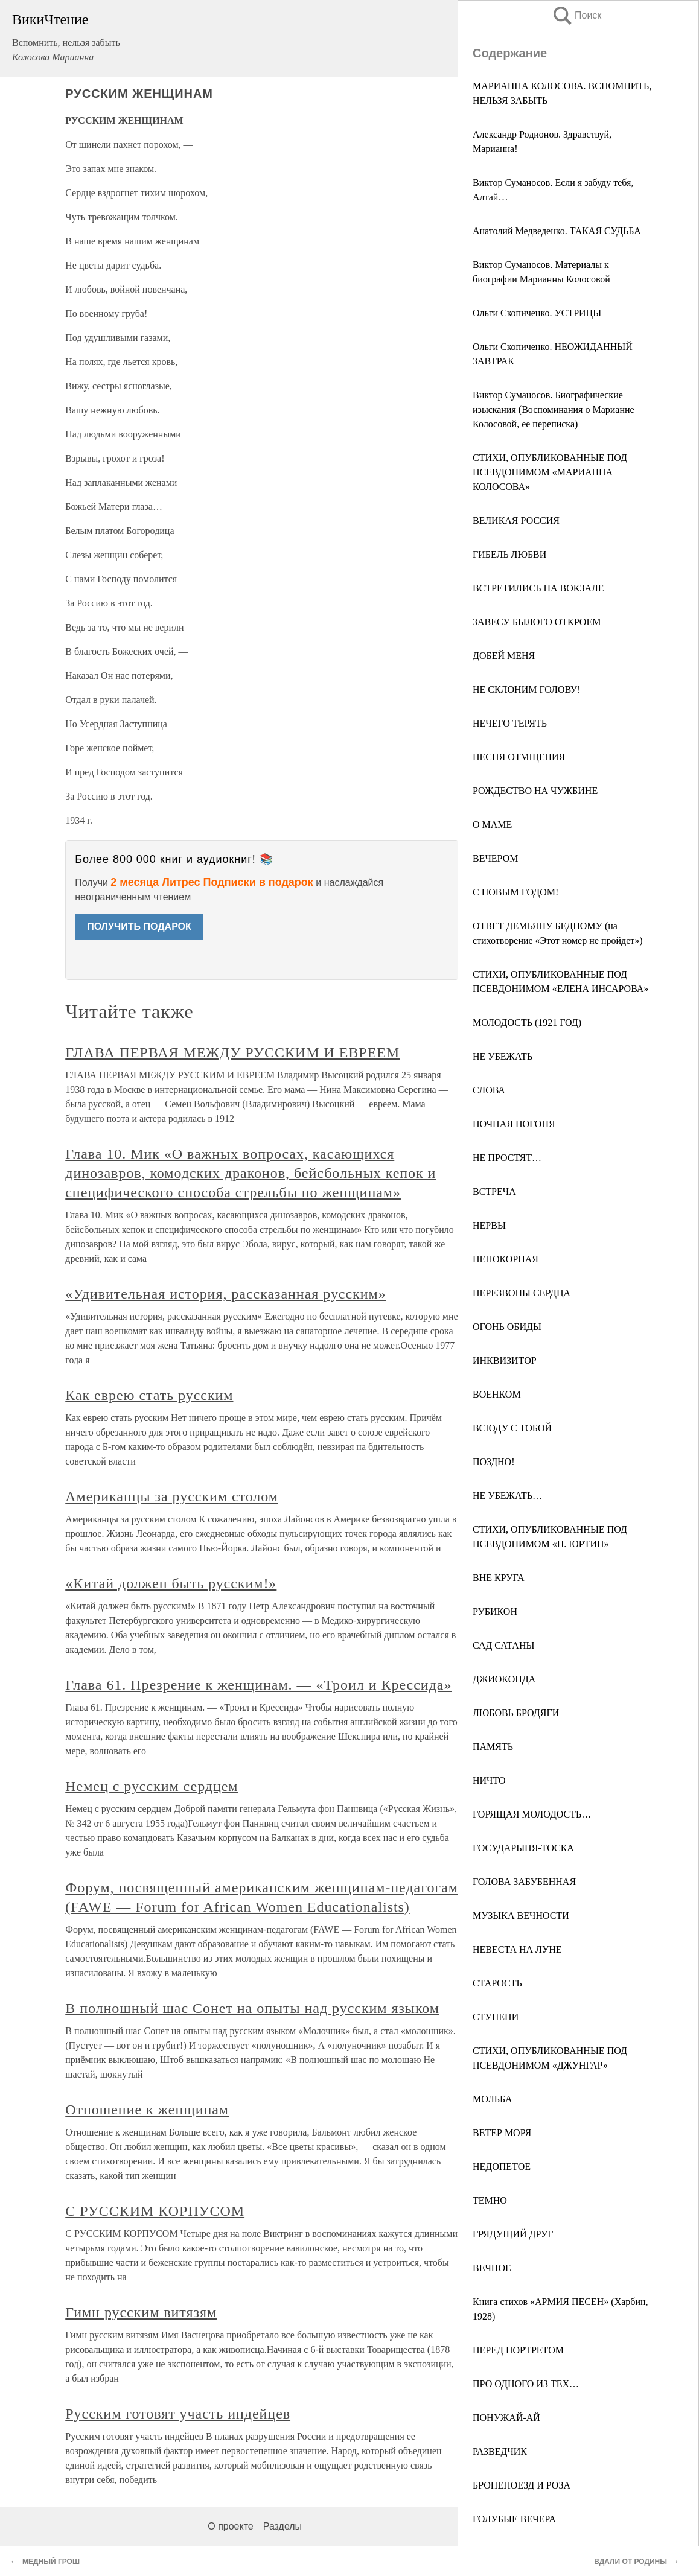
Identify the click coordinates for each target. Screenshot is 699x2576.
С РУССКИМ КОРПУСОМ (154, 2211)
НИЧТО (489, 1780)
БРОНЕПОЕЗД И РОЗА (521, 2485)
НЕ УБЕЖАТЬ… (507, 1495)
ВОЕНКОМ (497, 1394)
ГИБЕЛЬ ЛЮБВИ (509, 554)
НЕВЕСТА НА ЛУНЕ (517, 1949)
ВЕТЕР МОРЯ (502, 2133)
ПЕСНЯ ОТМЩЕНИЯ (519, 757)
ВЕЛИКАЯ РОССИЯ (516, 520)
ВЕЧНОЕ (492, 2268)
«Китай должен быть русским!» (170, 1583)
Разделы (282, 2526)
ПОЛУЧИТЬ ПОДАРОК (139, 926)
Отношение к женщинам (147, 2109)
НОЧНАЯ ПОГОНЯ (514, 1124)
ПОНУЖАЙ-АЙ (506, 2417)
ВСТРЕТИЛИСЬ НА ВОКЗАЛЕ (538, 588)
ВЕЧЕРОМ (496, 858)
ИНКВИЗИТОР (505, 1360)
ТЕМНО (490, 2200)
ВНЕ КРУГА (499, 1578)
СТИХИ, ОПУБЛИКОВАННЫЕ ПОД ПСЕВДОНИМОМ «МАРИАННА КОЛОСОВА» (550, 472)
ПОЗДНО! (494, 1462)
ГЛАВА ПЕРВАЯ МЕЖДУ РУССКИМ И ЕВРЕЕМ (232, 1052)
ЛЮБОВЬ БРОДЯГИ (516, 1713)
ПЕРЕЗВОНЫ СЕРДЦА (521, 1293)
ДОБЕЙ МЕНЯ (504, 655)
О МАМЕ (492, 824)
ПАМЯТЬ (493, 1746)
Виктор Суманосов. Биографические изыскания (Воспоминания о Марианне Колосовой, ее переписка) (553, 409)
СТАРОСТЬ (497, 1983)
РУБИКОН (495, 1611)
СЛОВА (489, 1090)
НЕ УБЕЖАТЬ (502, 1056)
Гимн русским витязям (141, 2312)
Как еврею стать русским (149, 1395)
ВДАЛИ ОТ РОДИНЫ (630, 2561)
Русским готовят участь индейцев (177, 2414)
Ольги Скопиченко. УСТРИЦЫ (537, 313)
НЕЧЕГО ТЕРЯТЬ (510, 723)
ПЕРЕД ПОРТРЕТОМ (518, 2350)
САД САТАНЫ (503, 1645)
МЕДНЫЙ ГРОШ (51, 2561)
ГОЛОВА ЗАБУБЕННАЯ (524, 1882)
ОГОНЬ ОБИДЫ (507, 1326)
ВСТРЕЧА (494, 1191)
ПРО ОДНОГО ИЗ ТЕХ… (526, 2384)
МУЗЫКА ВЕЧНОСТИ (521, 1915)
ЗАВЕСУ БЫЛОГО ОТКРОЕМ (537, 622)
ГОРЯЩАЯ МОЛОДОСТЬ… (532, 1814)
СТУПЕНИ (496, 2017)
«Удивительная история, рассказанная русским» (225, 1294)
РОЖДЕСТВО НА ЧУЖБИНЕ (535, 791)
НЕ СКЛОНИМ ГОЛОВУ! (526, 689)
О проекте (230, 2526)
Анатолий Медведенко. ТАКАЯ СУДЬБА (557, 231)
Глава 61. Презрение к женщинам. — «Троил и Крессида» (258, 1685)
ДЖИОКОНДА (504, 1679)
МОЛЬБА (492, 2099)
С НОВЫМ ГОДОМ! (515, 892)
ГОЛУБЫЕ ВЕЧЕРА (514, 2519)
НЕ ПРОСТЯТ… (507, 1158)
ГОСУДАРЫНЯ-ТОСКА (523, 1848)
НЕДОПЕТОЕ (502, 2166)
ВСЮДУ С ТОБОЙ (512, 1428)
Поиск (576, 15)
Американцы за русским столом (171, 1496)
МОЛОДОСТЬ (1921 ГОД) (527, 1022)
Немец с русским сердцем (151, 1786)
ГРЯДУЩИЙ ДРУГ (513, 2234)
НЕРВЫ (489, 1225)
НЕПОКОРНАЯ (505, 1259)
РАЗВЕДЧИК (500, 2451)
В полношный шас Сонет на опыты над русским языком (252, 2008)
